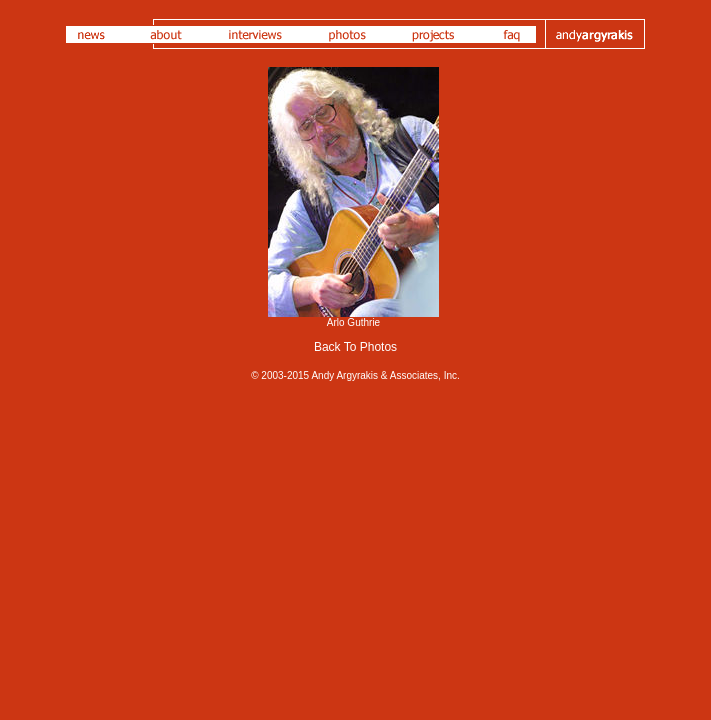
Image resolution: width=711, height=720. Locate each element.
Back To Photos (355, 347)
